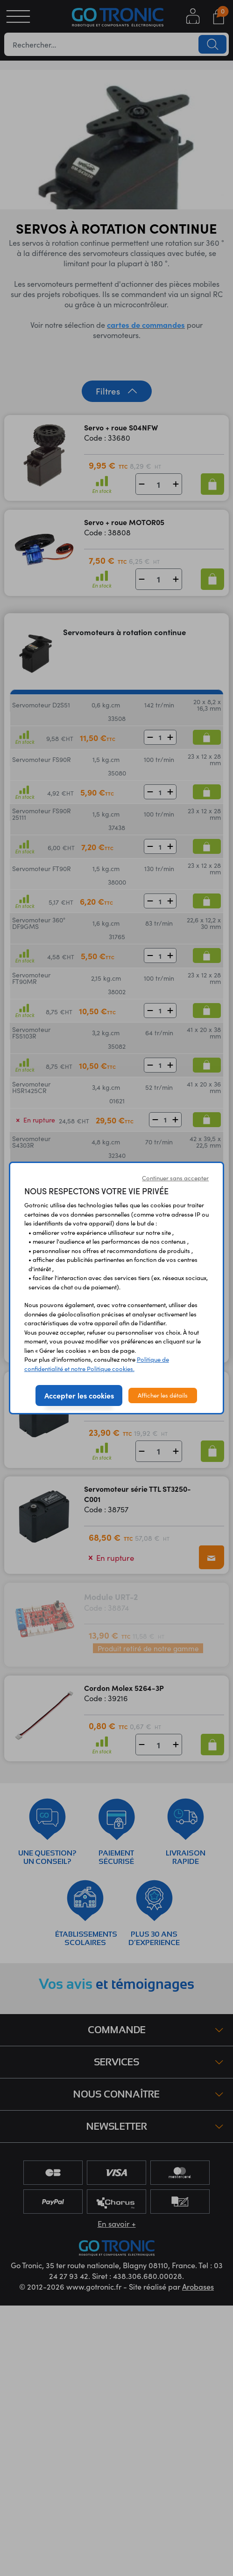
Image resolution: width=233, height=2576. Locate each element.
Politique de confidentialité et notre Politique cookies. (96, 1364)
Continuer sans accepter (175, 1178)
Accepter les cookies (79, 1395)
